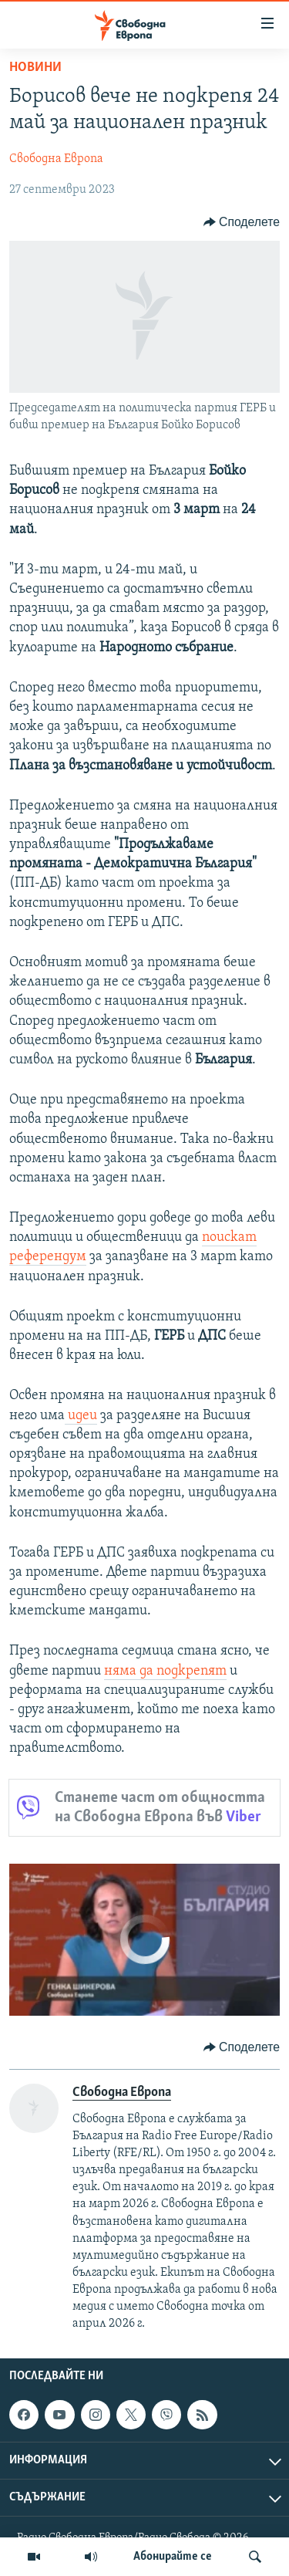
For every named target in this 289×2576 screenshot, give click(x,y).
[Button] (241, 222)
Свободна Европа (56, 159)
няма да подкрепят (165, 1671)
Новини (35, 67)
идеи (81, 1415)
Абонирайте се (172, 2557)
